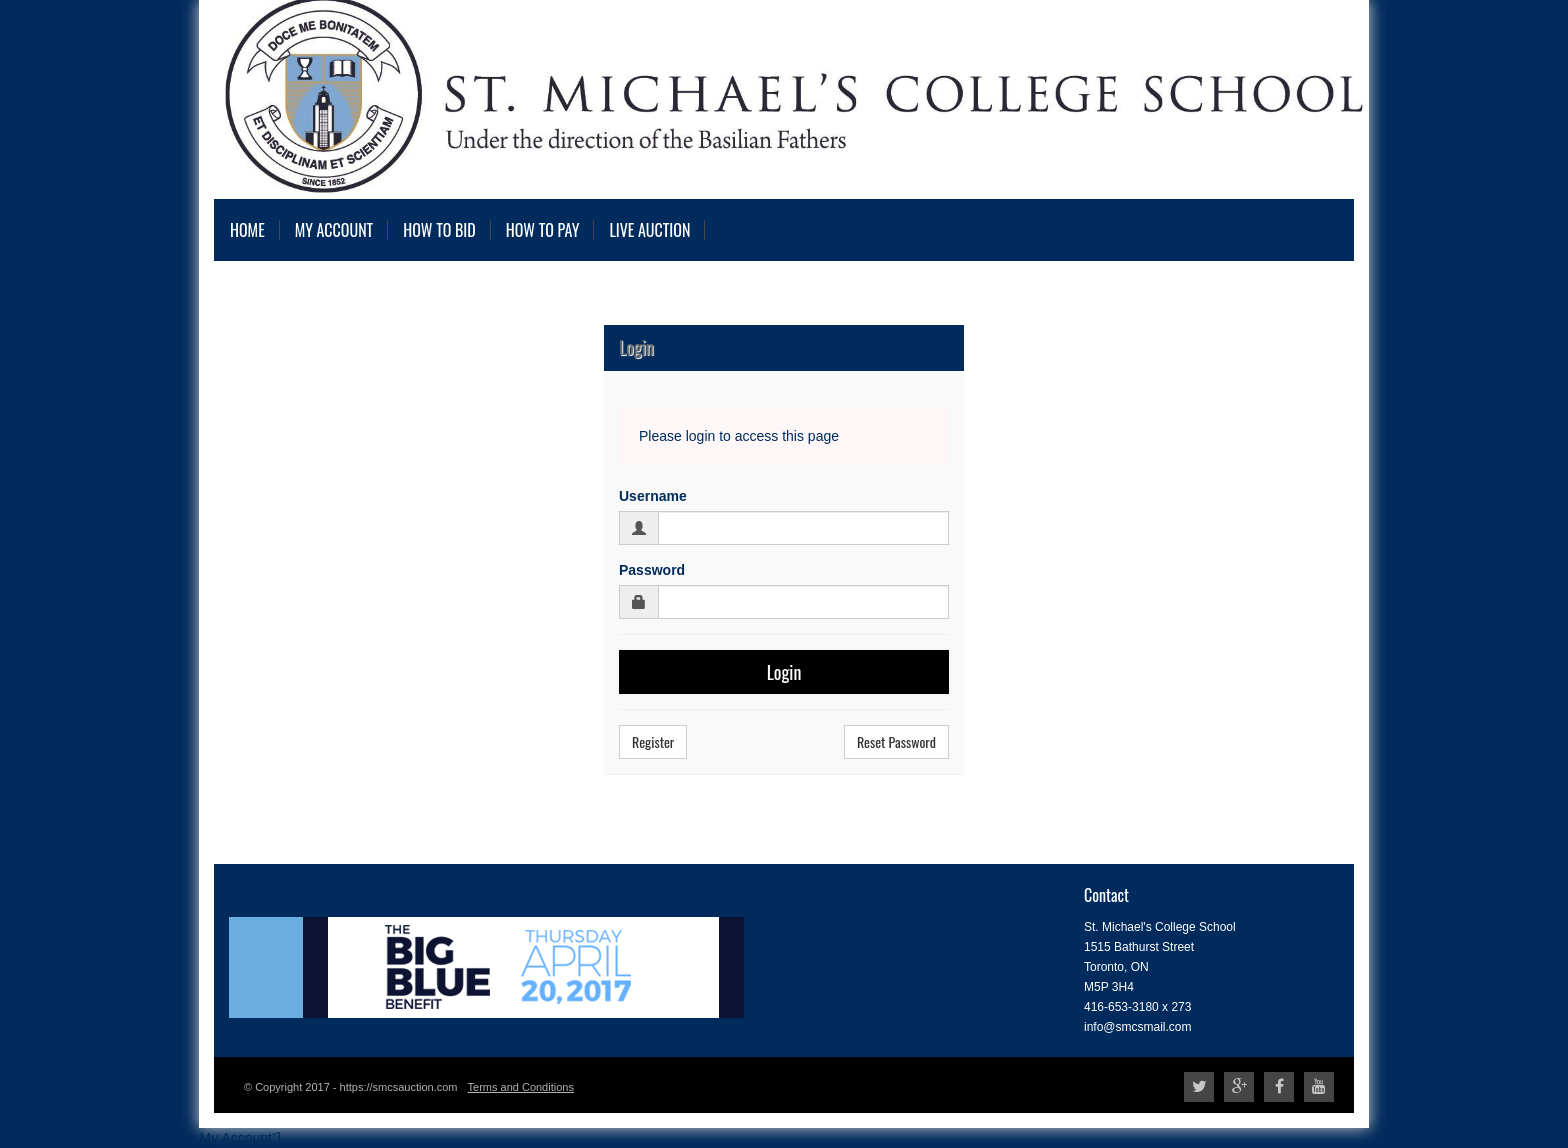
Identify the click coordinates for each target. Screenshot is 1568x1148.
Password (652, 570)
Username (653, 496)
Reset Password (896, 741)
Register (653, 741)
